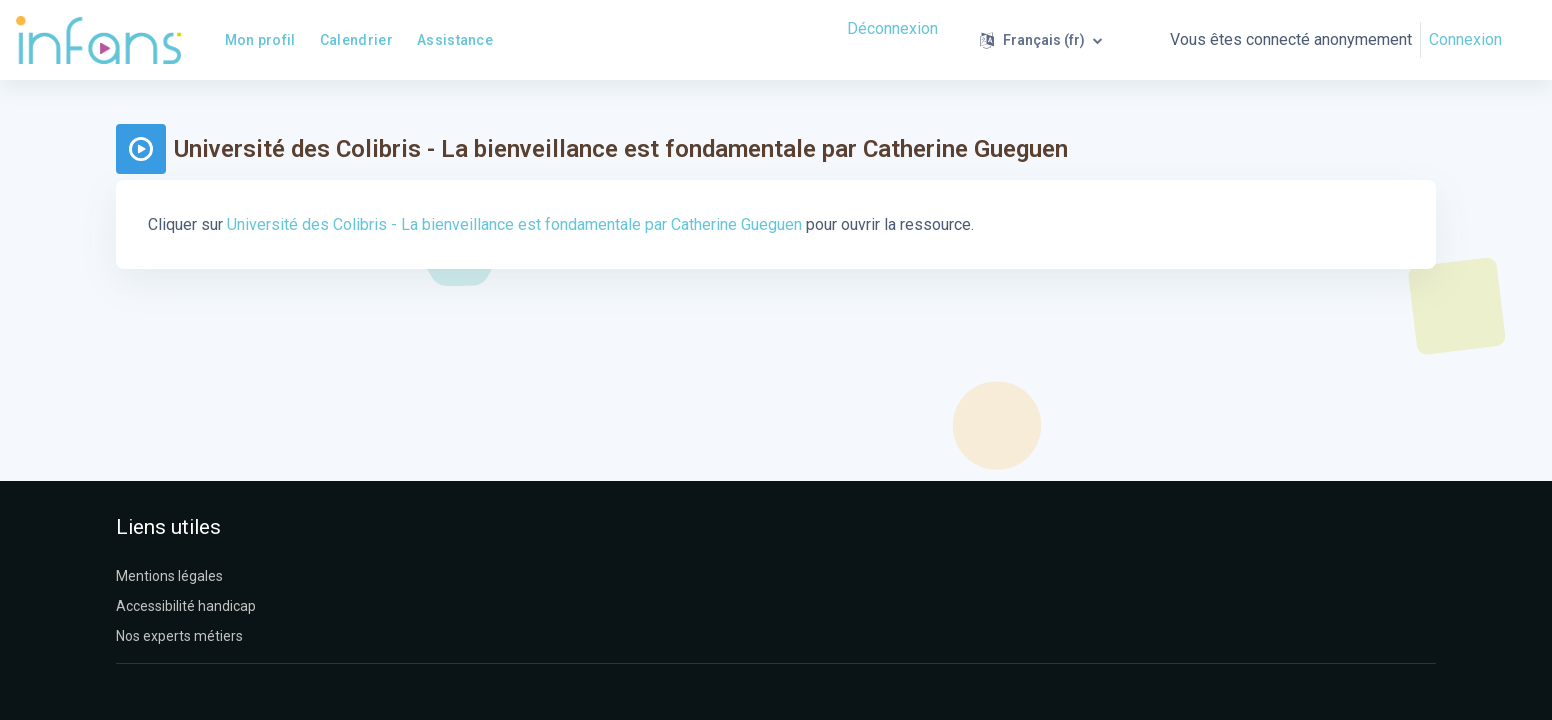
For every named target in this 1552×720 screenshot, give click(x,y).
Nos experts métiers (179, 636)
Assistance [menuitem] (455, 40)
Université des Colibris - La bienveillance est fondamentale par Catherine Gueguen (514, 224)
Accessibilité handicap (186, 606)
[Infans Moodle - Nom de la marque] (98, 40)
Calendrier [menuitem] (356, 40)
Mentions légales (169, 576)
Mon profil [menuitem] (260, 40)
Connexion (1465, 39)
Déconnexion (892, 28)
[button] (1041, 40)
